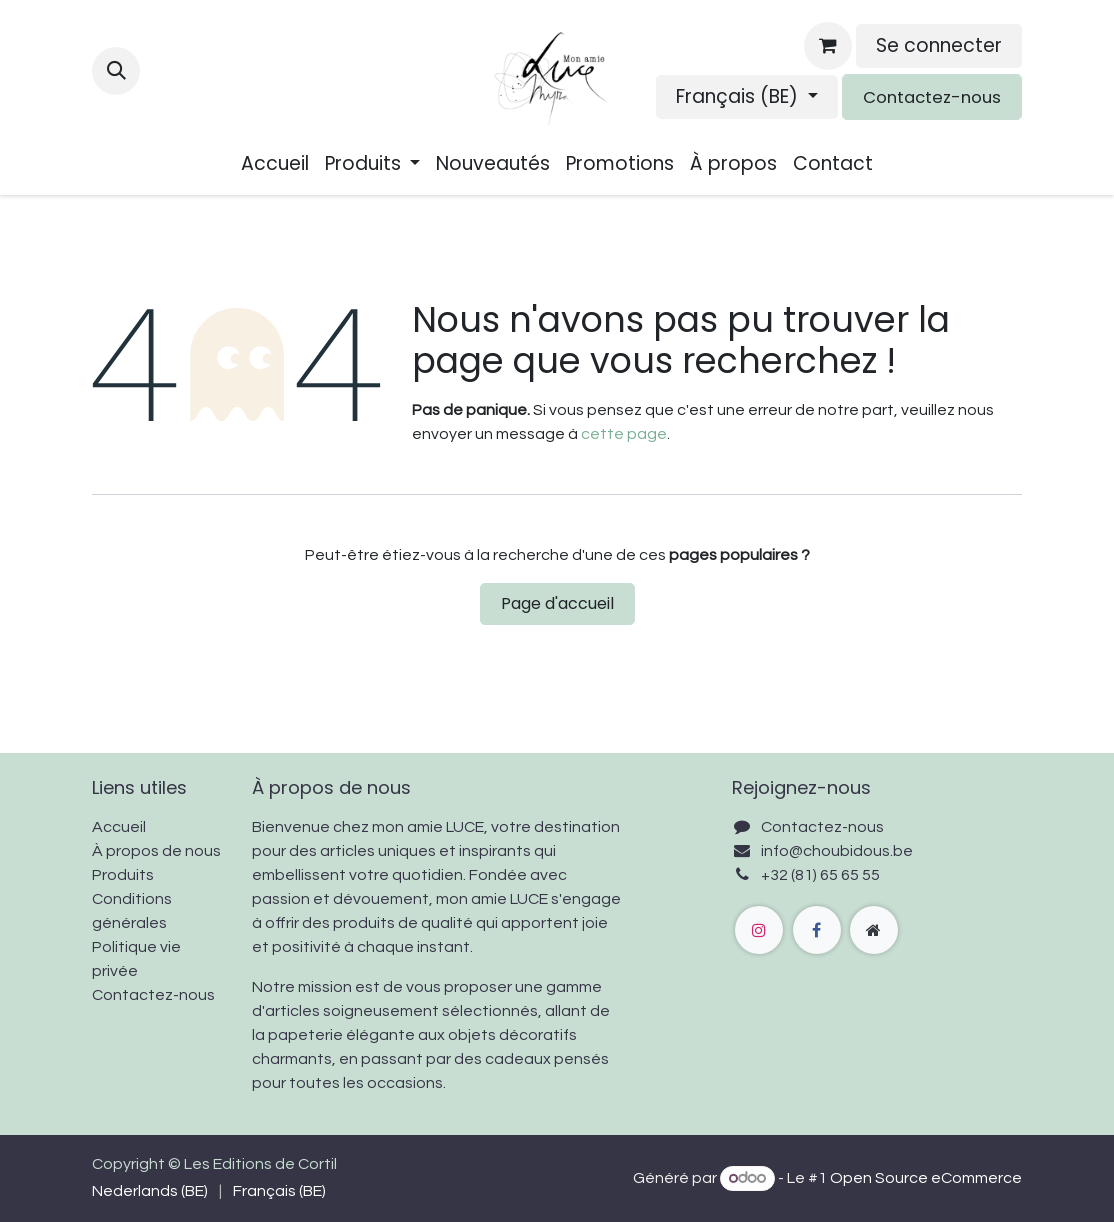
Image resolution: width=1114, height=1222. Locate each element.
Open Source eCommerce (926, 1178)
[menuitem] (275, 164)
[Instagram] (759, 930)
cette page (624, 434)
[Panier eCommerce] (828, 46)
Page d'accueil (557, 603)
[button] (116, 71)
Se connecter (939, 45)
